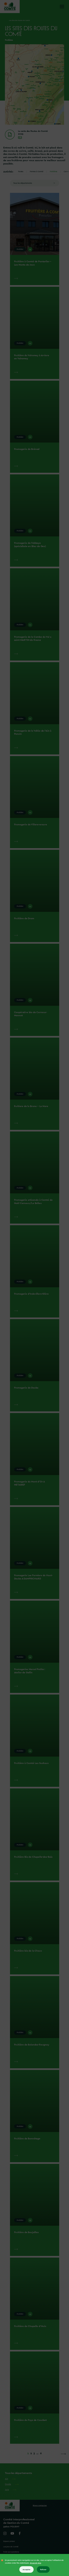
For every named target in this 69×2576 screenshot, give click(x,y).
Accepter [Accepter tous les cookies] (26, 2569)
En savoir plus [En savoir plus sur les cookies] (35, 2563)
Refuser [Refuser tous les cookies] (43, 2569)
